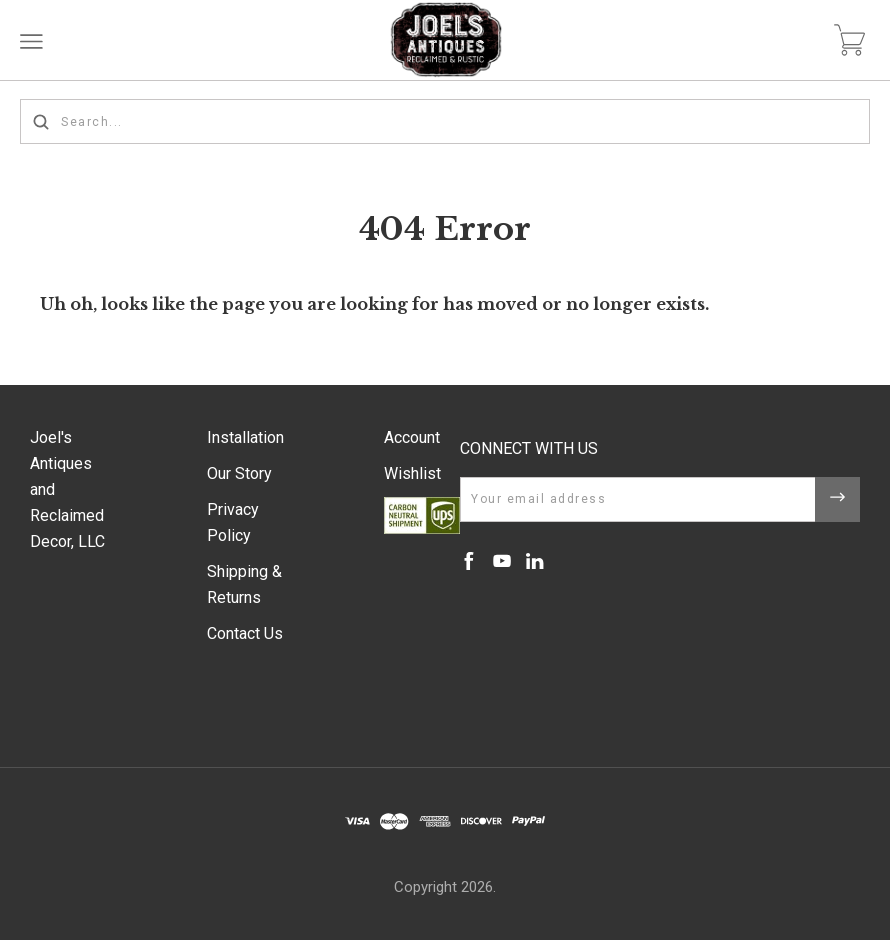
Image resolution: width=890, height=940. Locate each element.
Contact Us (245, 633)
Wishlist (412, 473)
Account (412, 437)
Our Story (239, 473)
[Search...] (445, 121)
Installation (245, 437)
